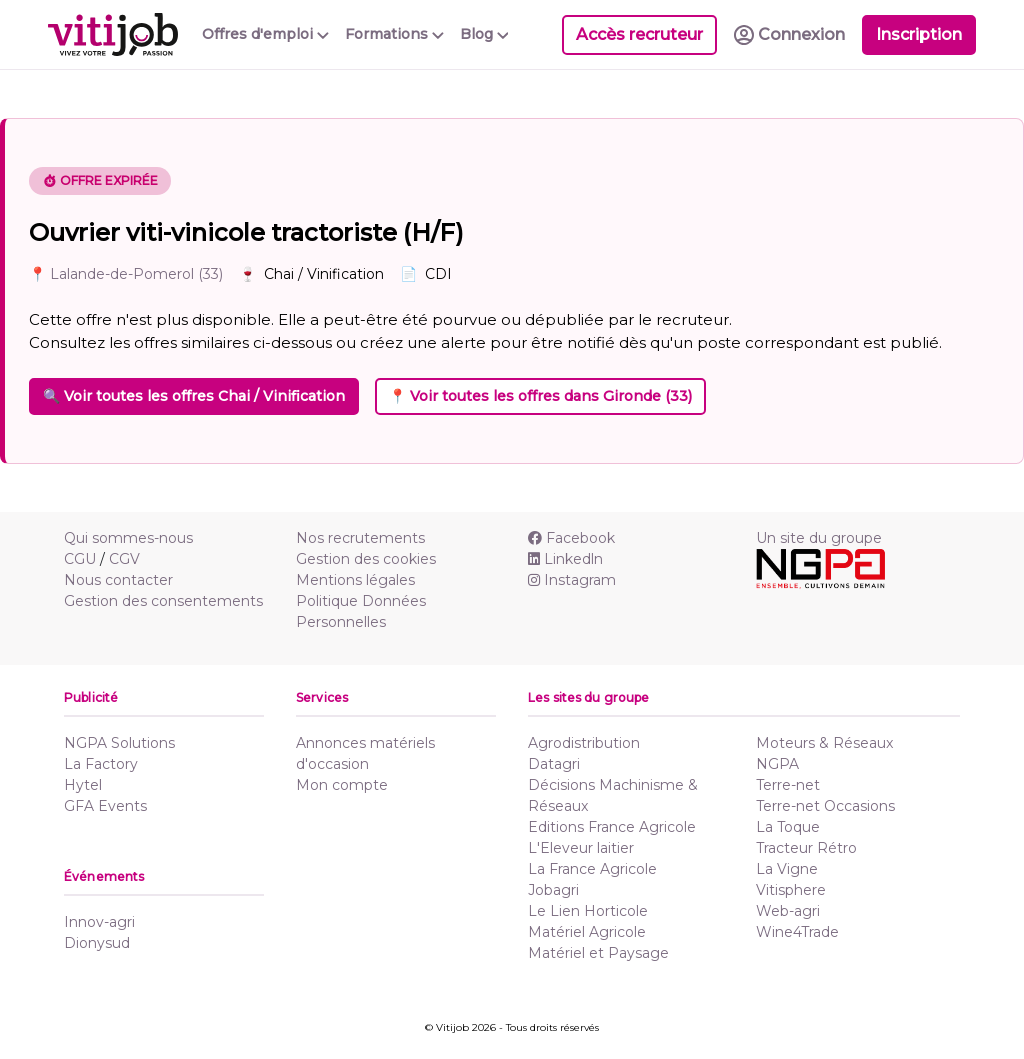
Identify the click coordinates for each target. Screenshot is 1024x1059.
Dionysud (97, 943)
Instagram (572, 580)
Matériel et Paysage (598, 953)
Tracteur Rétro (806, 848)
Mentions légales (355, 580)
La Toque (788, 827)
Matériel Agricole (587, 932)
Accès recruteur (639, 34)
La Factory (101, 764)
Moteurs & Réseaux (824, 743)
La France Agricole (592, 869)
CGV (124, 559)
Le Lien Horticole (588, 911)
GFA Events (105, 806)
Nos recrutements (360, 538)
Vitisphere (791, 890)
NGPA (777, 764)
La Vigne (787, 869)
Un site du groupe (819, 538)
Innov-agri (99, 922)
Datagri (554, 764)
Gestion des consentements (163, 601)
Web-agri (788, 911)
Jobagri (553, 890)
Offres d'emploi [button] (265, 34)
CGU (80, 559)
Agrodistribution (584, 743)
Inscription (919, 34)
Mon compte (342, 785)
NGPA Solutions (119, 743)
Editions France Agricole (612, 827)
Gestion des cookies (366, 559)
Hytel (83, 785)
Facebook (571, 538)
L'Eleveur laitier (581, 848)
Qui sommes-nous (128, 538)
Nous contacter (118, 580)
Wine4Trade (797, 932)
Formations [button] (394, 34)
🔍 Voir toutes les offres (194, 396)
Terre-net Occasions (825, 806)
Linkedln (565, 559)
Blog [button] (484, 34)
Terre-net (788, 785)
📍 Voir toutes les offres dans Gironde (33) (540, 396)
